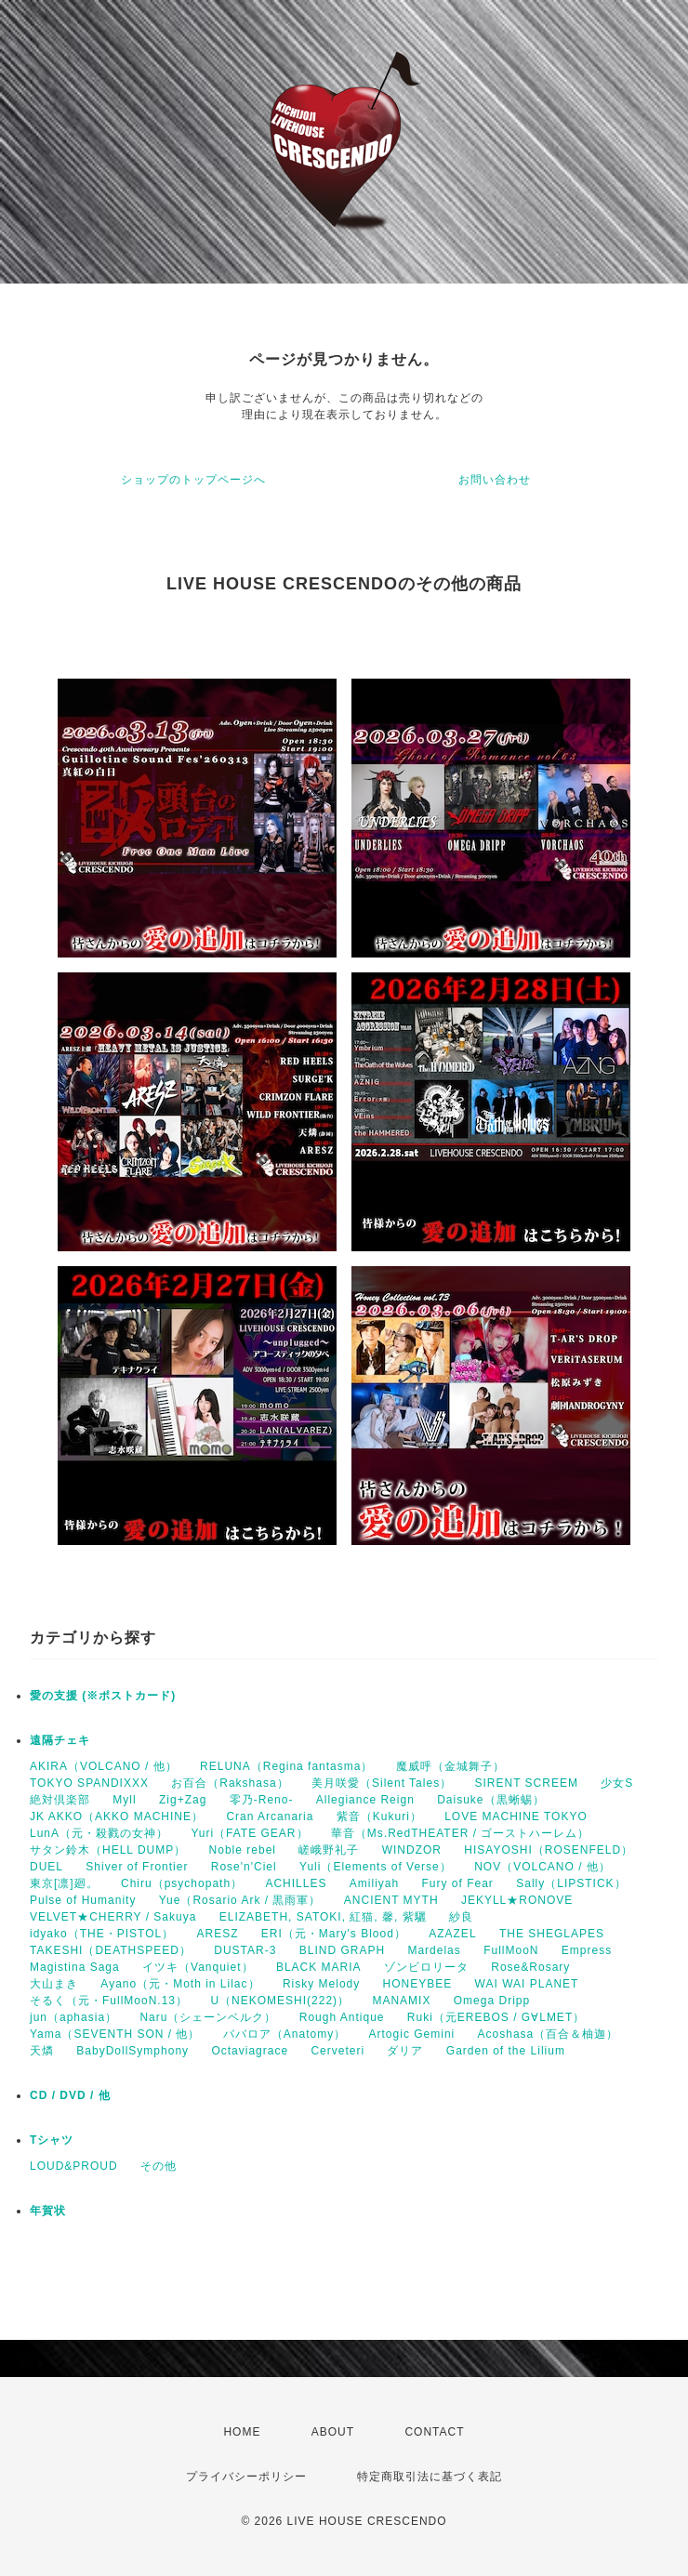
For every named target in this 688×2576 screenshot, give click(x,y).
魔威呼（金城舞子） (450, 1766)
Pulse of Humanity (83, 1900)
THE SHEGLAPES (551, 1933)
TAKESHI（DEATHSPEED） (111, 1950)
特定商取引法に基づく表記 (429, 2476)
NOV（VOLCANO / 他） (542, 1866)
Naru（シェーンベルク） (207, 2017)
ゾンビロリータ (426, 1967)
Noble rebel (242, 1849)
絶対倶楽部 (60, 1799)
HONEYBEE (418, 1983)
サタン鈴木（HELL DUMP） (108, 1849)
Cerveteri (337, 2050)
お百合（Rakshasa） (229, 1783)
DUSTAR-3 (245, 1950)
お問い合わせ (494, 479)
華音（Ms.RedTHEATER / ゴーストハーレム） (460, 1833)
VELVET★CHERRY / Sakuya (113, 1916)
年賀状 (48, 2210)
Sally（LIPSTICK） (571, 1883)
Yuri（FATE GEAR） (249, 1833)
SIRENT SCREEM (525, 1783)
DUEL (46, 1866)
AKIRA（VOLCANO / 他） (104, 1766)
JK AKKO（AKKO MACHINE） (117, 1816)
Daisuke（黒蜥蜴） (490, 1799)
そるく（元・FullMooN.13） (109, 2000)
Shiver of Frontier (137, 1866)
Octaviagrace (249, 2050)
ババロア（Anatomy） (284, 2034)
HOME (241, 2431)
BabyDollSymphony (132, 2050)
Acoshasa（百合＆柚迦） (548, 2034)
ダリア (405, 2050)
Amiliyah (374, 1883)
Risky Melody (321, 1983)
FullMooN (510, 1950)
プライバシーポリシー (246, 2476)
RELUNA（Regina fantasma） (286, 1766)
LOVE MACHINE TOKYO (516, 1816)
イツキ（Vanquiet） (197, 1967)
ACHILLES (295, 1883)
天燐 (42, 2050)
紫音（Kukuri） (379, 1816)
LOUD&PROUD (74, 2166)
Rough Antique (342, 2017)
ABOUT (332, 2431)
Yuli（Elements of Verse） (375, 1866)
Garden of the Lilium (505, 2050)
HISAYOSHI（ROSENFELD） (548, 1849)
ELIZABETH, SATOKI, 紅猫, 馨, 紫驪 (323, 1916)
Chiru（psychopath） (182, 1883)
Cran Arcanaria (269, 1816)
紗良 (461, 1916)
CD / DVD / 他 (70, 2095)
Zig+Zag (182, 1799)
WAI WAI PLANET (527, 1983)
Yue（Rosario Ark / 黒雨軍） (240, 1900)
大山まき (54, 1983)
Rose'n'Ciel (244, 1866)
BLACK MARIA (319, 1967)
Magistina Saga (75, 1967)
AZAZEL (452, 1933)
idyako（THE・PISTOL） (102, 1933)
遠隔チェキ (60, 1740)
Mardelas (433, 1950)
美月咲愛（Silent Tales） (381, 1783)
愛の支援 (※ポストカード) (103, 1695)
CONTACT (434, 2431)
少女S (617, 1783)
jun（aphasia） (73, 2017)
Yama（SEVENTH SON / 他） (115, 2034)
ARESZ (218, 1933)
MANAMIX (401, 2000)
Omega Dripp (492, 2000)
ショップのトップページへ (193, 479)
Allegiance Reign (365, 1799)
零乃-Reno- (262, 1799)
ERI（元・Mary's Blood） (333, 1933)
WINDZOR (412, 1849)
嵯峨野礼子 (328, 1849)
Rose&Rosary (530, 1967)
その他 (158, 2166)
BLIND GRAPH (342, 1950)
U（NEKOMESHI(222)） (280, 2000)
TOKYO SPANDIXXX (89, 1783)
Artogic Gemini (412, 2034)
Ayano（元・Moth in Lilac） (179, 1983)
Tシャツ (51, 2140)
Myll (124, 1799)
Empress (587, 1950)
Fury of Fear (458, 1883)
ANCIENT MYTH (391, 1900)
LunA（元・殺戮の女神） (99, 1833)
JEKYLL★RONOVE (517, 1900)
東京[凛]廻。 (64, 1883)
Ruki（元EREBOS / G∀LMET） (496, 2017)
